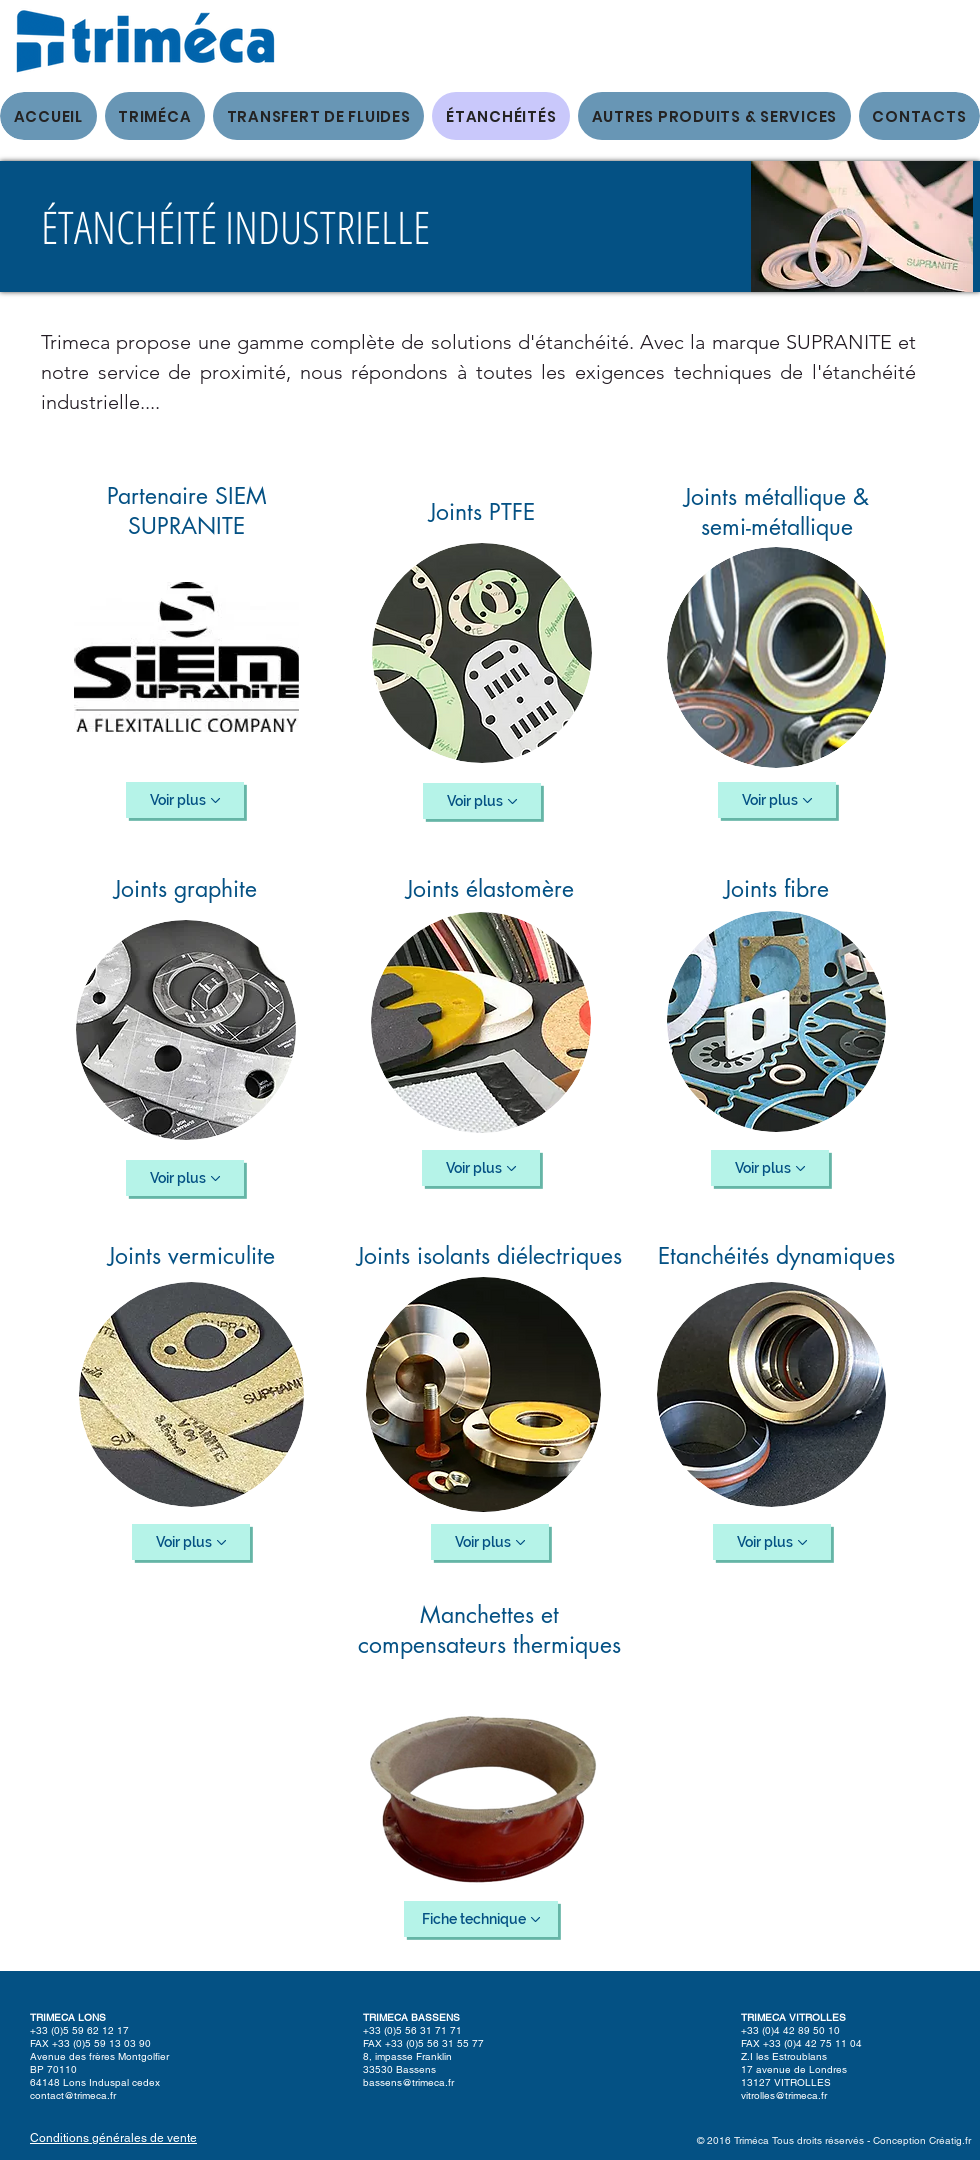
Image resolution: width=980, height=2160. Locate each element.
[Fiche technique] (481, 1919)
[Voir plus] (185, 800)
